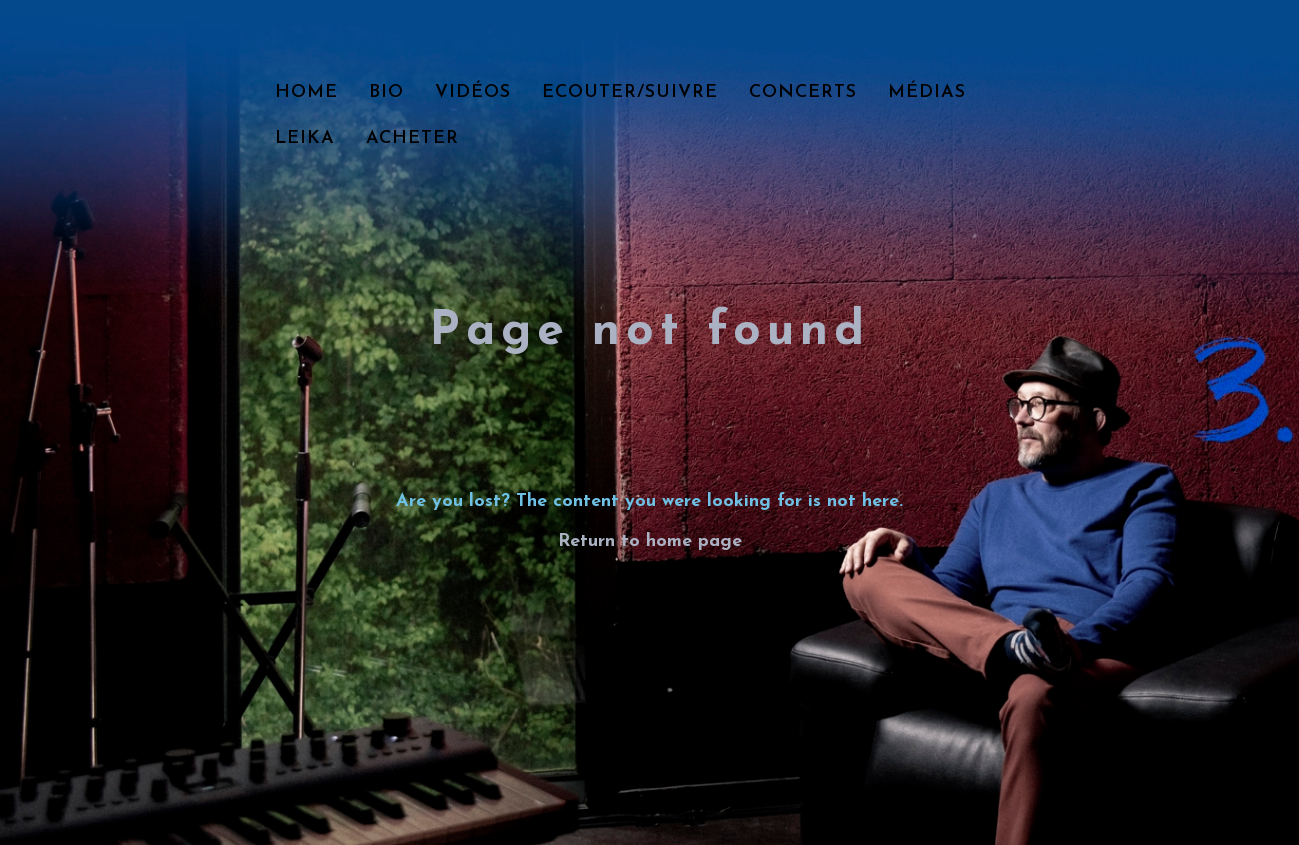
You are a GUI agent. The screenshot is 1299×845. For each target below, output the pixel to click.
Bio (386, 92)
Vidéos (473, 92)
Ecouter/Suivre (630, 92)
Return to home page (650, 541)
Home (306, 92)
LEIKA (305, 138)
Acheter (412, 138)
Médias (927, 92)
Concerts (803, 92)
